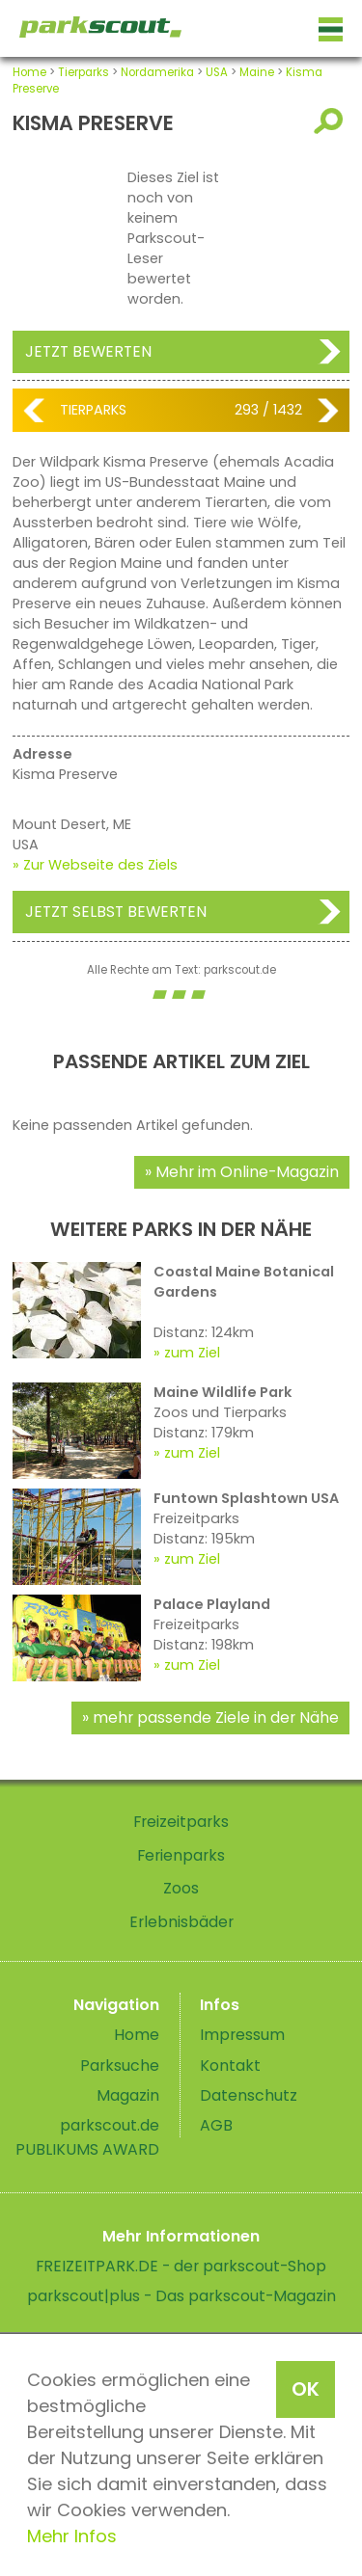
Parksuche (119, 2065)
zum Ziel (192, 1352)
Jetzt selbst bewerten (116, 911)
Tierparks (83, 72)
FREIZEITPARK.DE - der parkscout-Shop (181, 2266)
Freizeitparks (181, 1822)
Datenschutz (248, 2095)
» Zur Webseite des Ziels (95, 864)
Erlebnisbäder (181, 1922)
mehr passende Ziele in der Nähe (216, 1717)
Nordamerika (157, 72)
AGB (216, 2125)
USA (217, 72)
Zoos (181, 1888)
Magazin (128, 2095)
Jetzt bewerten (88, 351)
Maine (256, 72)
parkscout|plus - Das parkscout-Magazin (181, 2296)
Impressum (242, 2035)
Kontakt (230, 2065)
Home (29, 72)
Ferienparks (181, 1855)
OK (306, 2388)
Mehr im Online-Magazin (247, 1172)
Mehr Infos (72, 2536)
